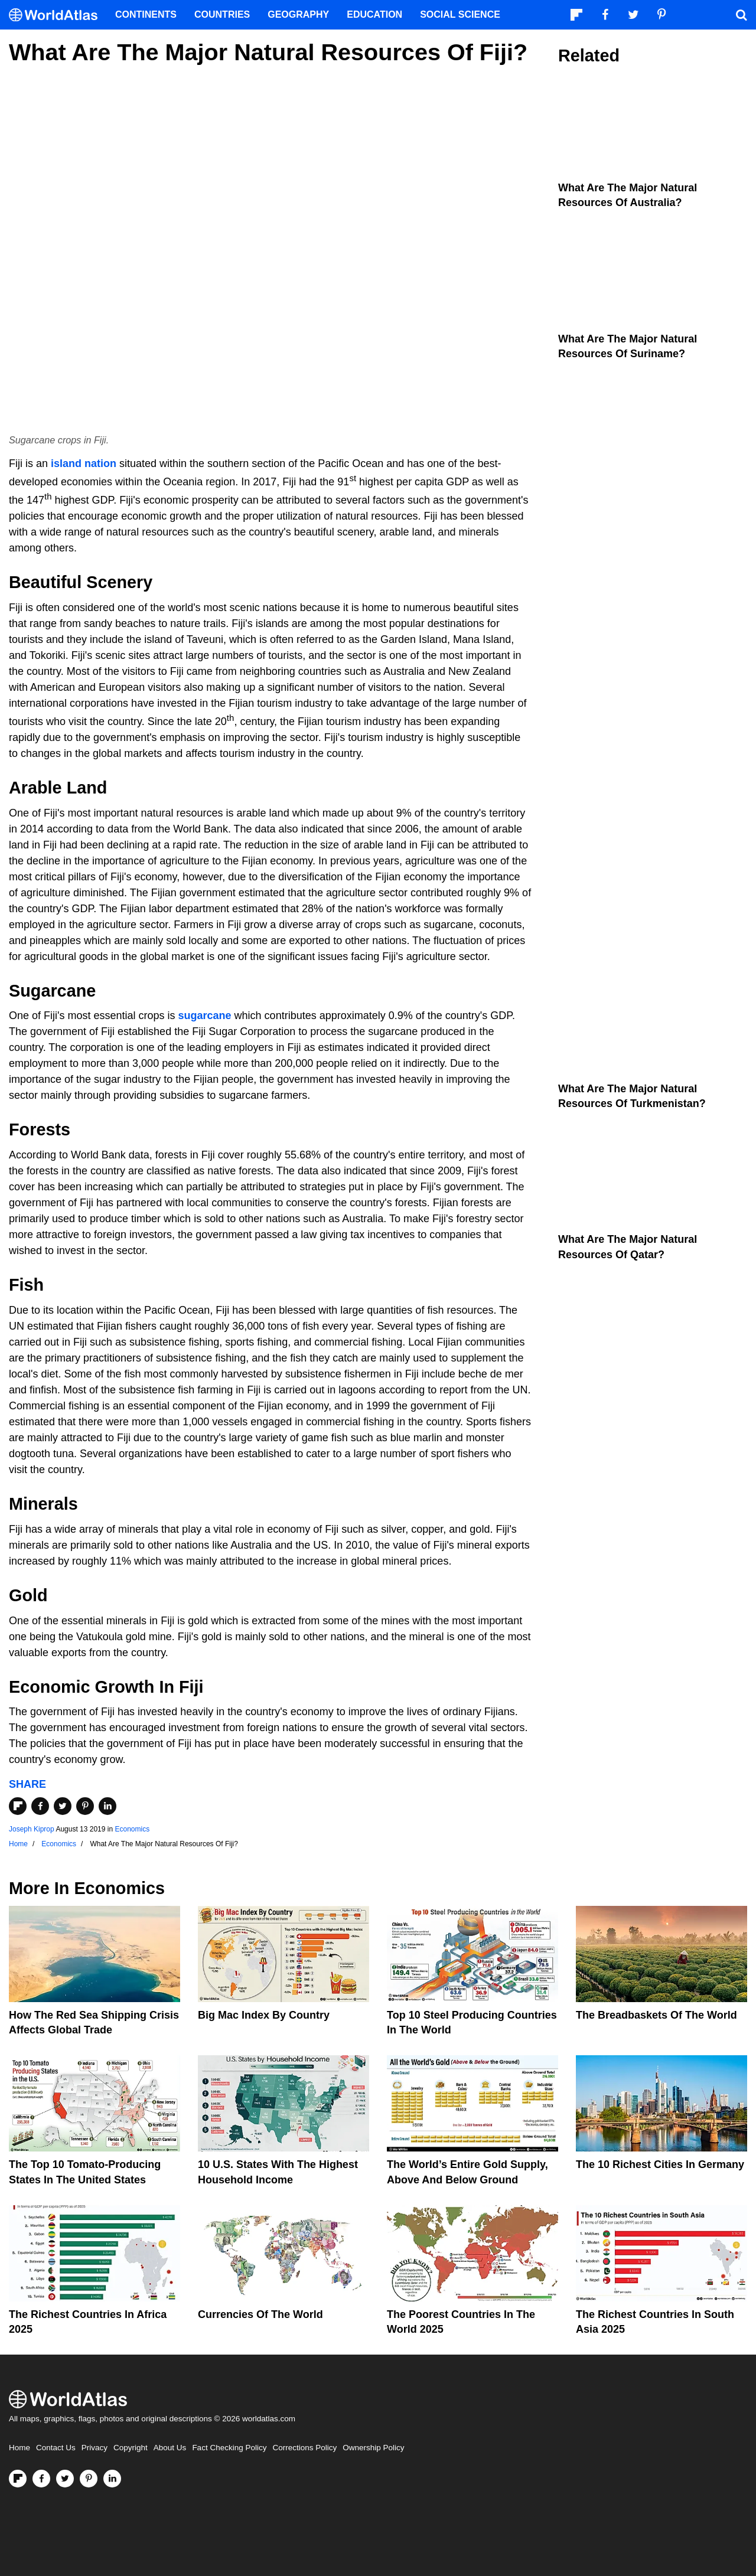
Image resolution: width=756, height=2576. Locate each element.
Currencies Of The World (260, 2314)
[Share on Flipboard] (18, 1806)
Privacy (94, 2447)
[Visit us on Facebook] (41, 2478)
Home (19, 2447)
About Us (170, 2447)
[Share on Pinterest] (85, 1806)
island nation (83, 463)
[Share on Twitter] (62, 1806)
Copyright (130, 2447)
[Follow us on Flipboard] (18, 2478)
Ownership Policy (373, 2447)
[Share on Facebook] (40, 1806)
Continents (146, 14)
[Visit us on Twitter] (65, 2478)
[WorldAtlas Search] (741, 15)
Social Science (460, 14)
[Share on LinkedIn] (107, 1806)
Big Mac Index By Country (264, 2015)
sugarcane (205, 1015)
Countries (222, 14)
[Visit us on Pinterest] (88, 2478)
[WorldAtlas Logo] (57, 15)
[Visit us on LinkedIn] (112, 2478)
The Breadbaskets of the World (656, 2015)
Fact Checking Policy (229, 2447)
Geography (298, 14)
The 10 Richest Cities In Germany (660, 2164)
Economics (132, 1829)
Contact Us (56, 2447)
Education (374, 14)
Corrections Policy (304, 2447)
